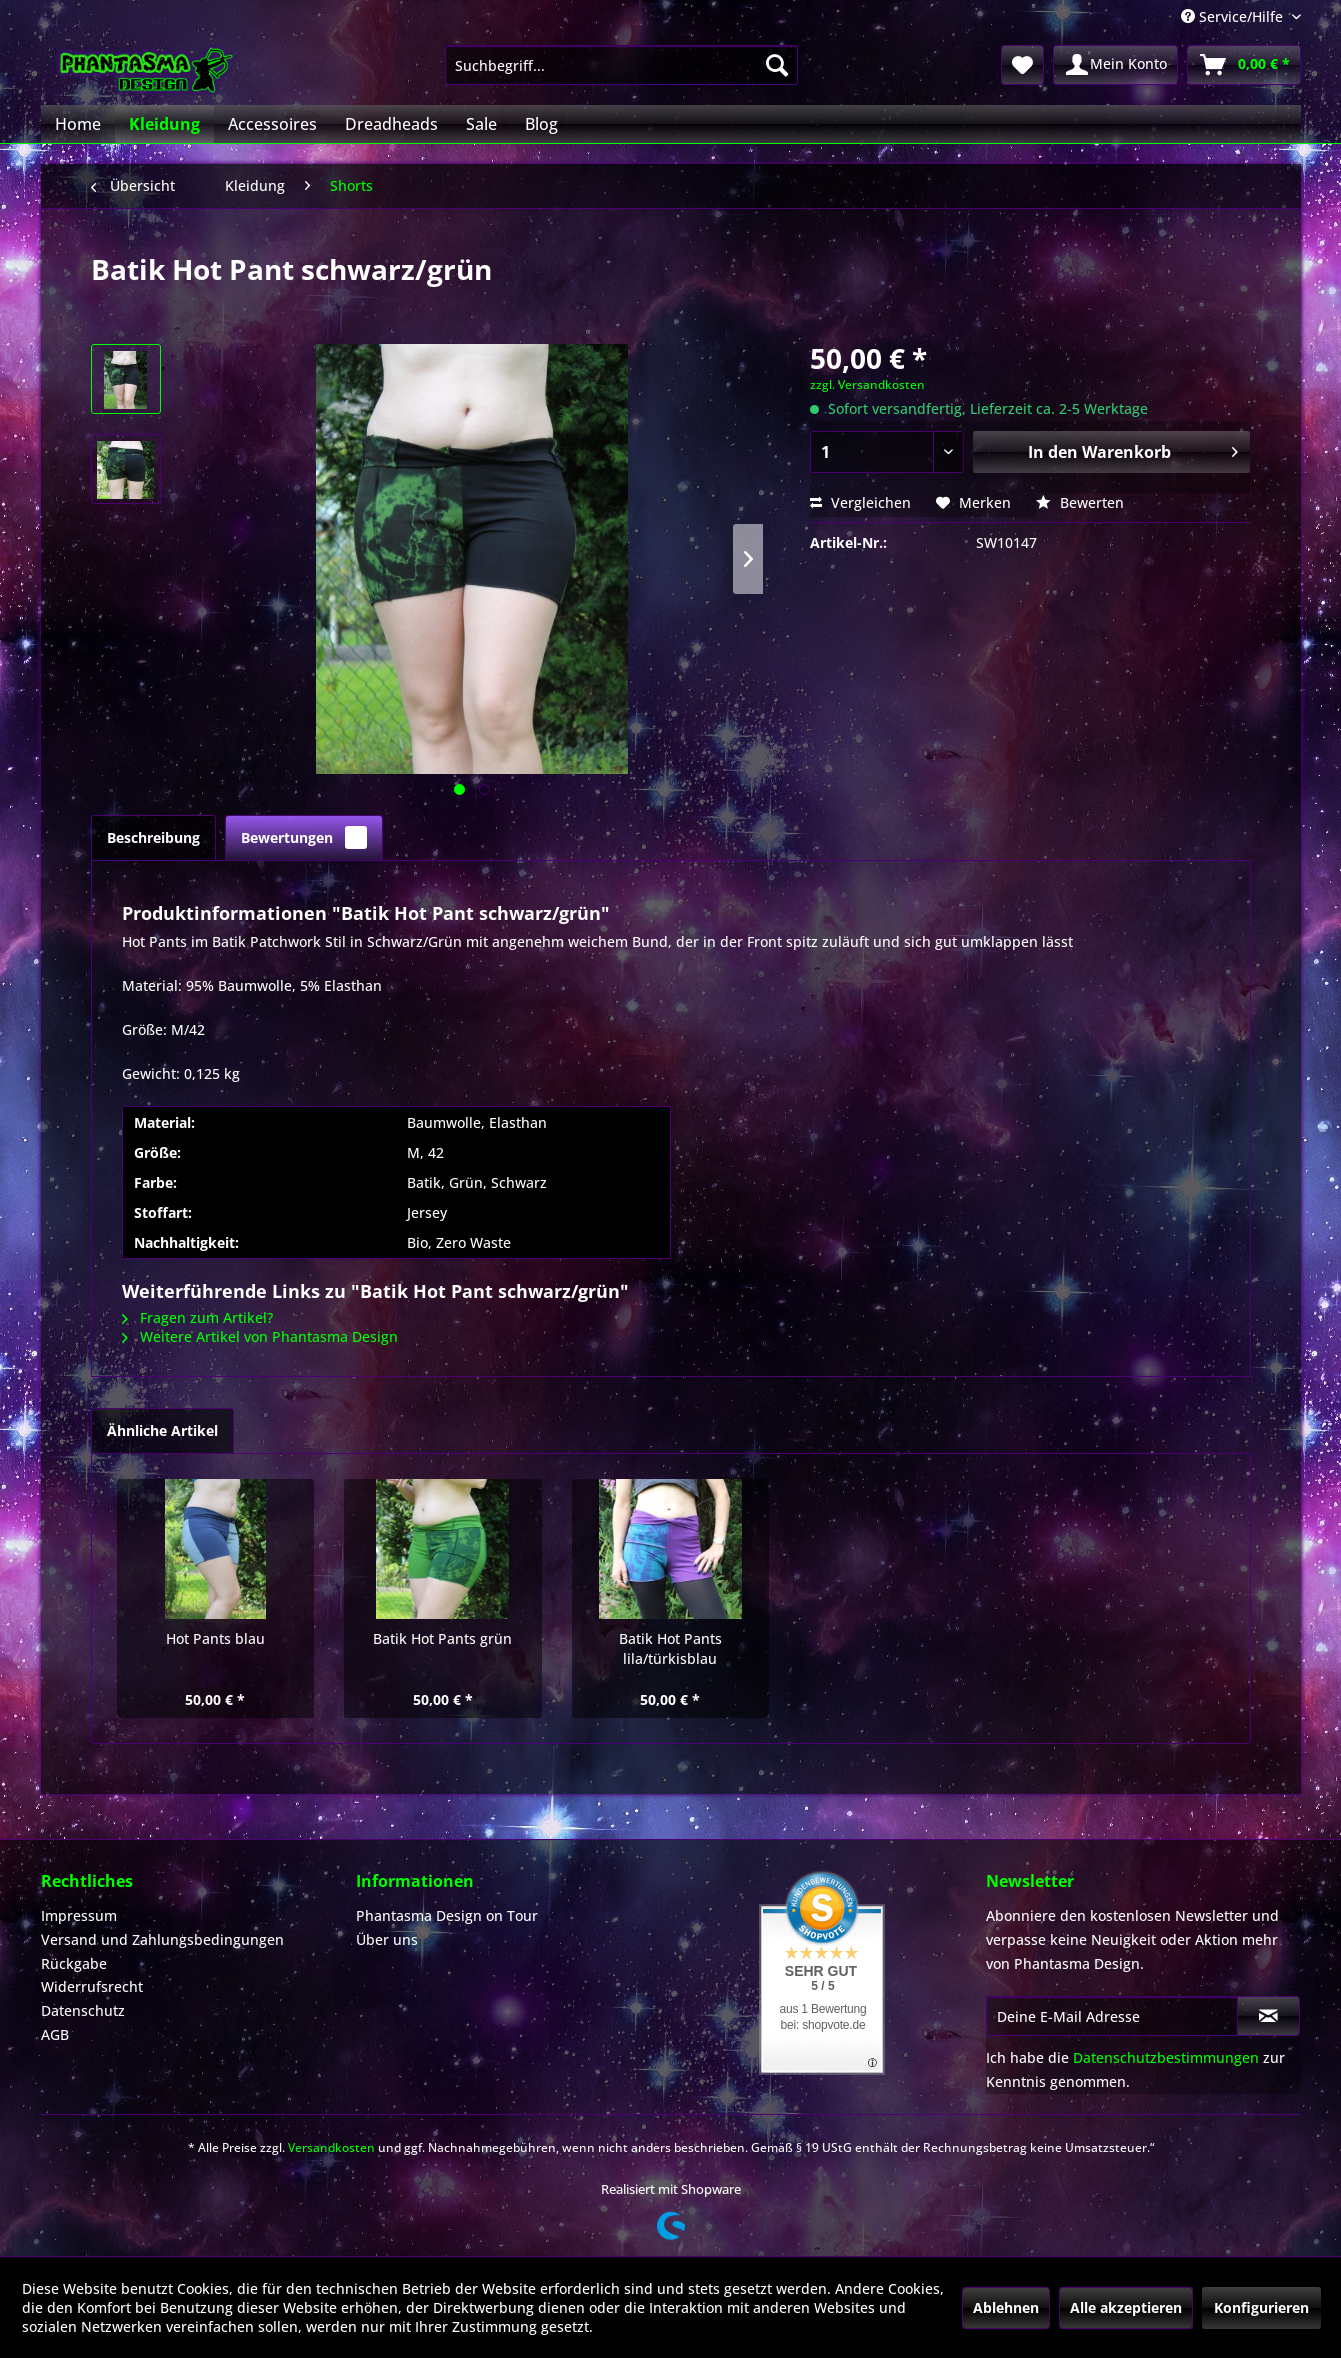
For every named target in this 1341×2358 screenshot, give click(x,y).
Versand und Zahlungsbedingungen (162, 1939)
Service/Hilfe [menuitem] (1234, 16)
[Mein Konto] (1115, 65)
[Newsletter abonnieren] (1268, 2016)
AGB (55, 2034)
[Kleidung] (164, 124)
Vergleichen (860, 502)
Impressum (79, 1915)
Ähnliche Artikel (162, 1430)
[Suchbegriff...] (621, 65)
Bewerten (1080, 502)
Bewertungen (304, 837)
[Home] (78, 124)
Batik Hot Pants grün (442, 1638)
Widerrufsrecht (92, 1986)
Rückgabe (74, 1963)
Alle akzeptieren (1126, 2307)
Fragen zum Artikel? (197, 1317)
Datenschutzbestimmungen (1166, 2057)
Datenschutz (83, 2010)
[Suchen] (777, 65)
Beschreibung (153, 837)
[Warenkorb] (1244, 65)
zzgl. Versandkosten (867, 384)
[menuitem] (621, 65)
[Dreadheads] (391, 124)
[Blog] (541, 124)
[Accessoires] (272, 124)
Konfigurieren (1261, 2307)
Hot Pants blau (215, 1638)
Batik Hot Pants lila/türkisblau (670, 1648)
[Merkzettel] (1022, 65)
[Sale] (481, 124)
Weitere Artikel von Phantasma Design (260, 1336)
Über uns (387, 1939)
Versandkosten (331, 2147)
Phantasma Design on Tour (447, 1915)
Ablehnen (1006, 2307)
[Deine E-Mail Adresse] (1112, 2016)
